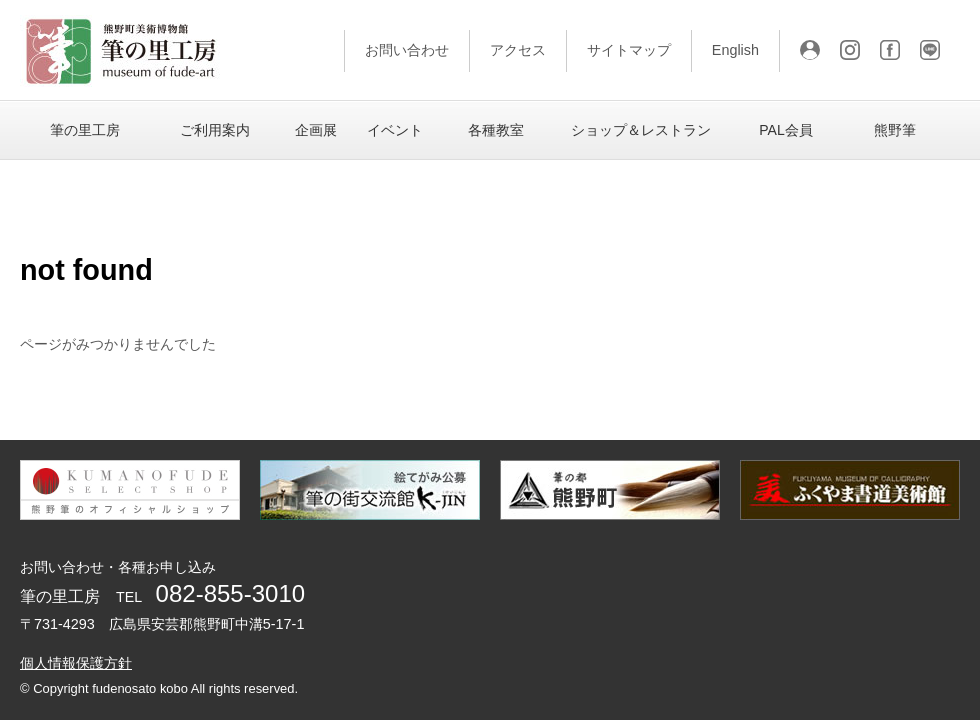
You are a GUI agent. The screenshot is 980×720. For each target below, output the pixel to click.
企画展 (316, 130)
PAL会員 (785, 130)
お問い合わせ (407, 50)
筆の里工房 (85, 130)
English (735, 50)
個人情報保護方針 (76, 663)
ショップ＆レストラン (641, 130)
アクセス (518, 50)
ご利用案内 (215, 130)
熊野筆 (895, 130)
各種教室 (496, 130)
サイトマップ (629, 50)
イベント (395, 130)
